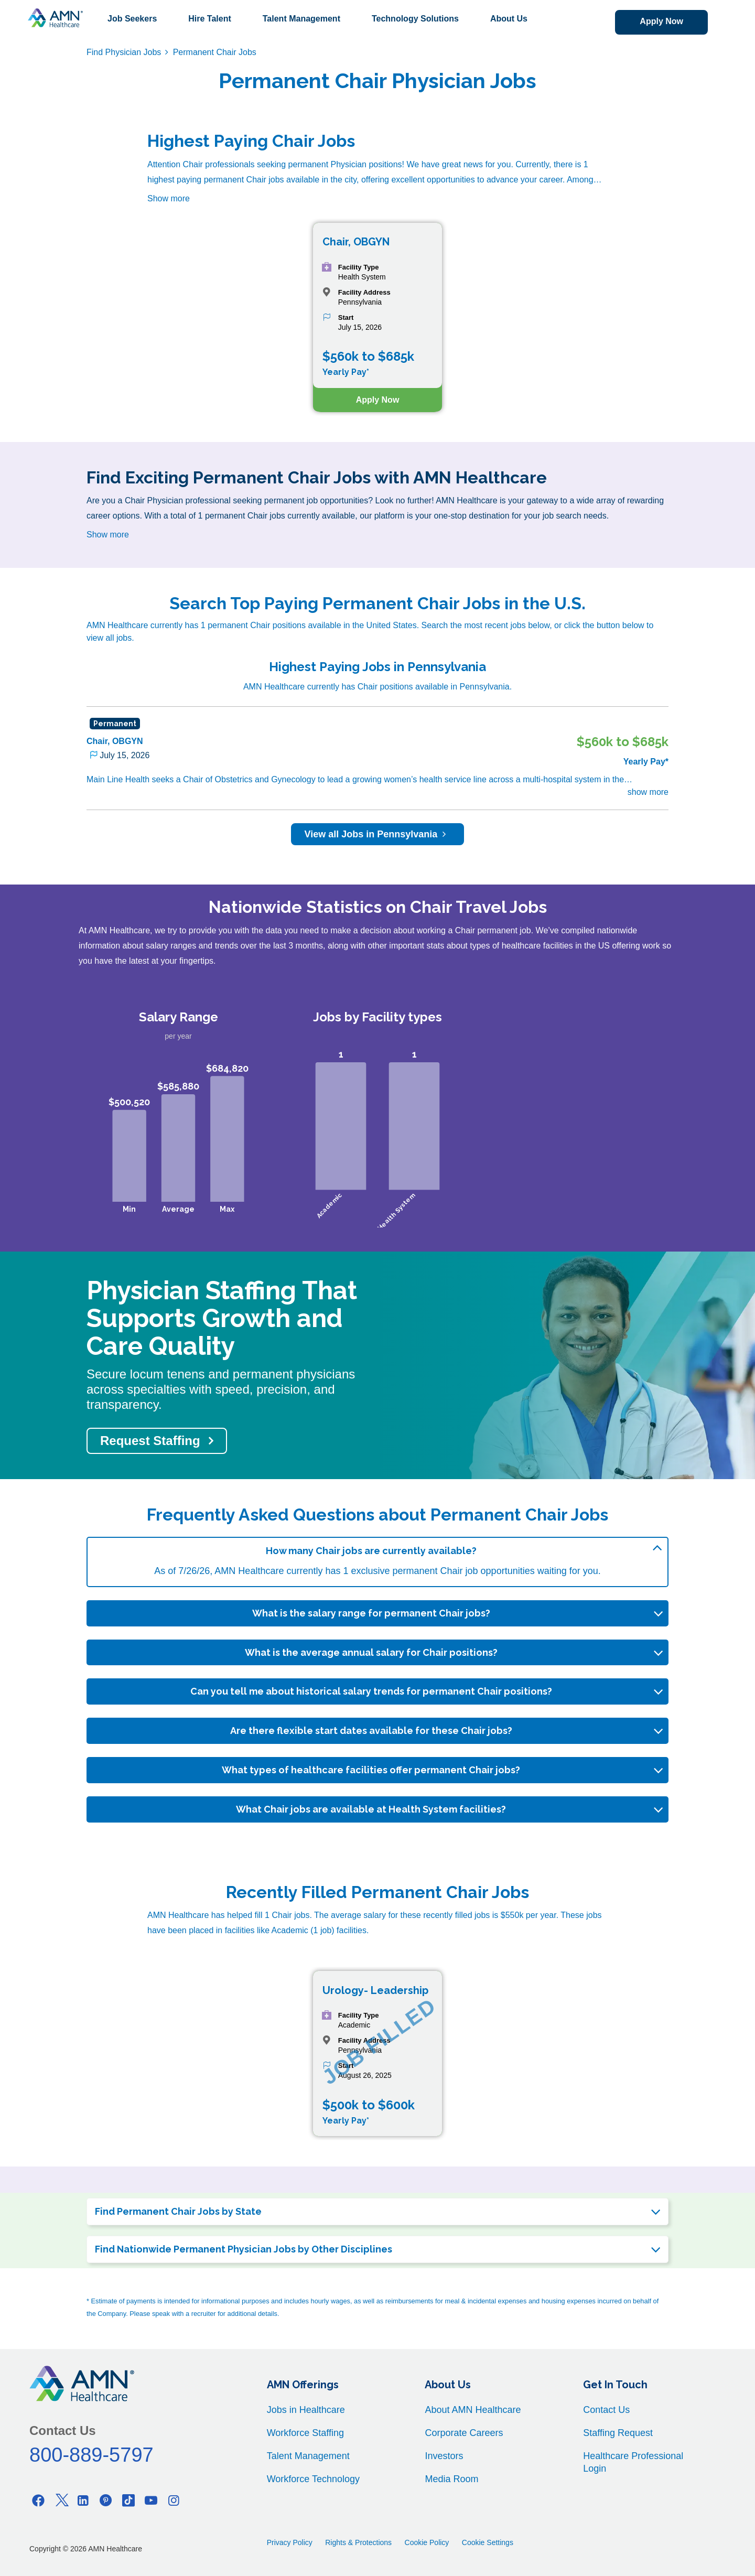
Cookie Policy (427, 2542)
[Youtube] (151, 2500)
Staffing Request (618, 2433)
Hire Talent (209, 18)
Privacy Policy (289, 2542)
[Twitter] (61, 2500)
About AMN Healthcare (473, 2410)
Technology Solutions (415, 18)
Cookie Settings (487, 2542)
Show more (168, 198)
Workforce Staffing (305, 2433)
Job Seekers (132, 18)
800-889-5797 (91, 2455)
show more (648, 792)
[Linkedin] (83, 2500)
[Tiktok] (128, 2500)
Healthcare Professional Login (633, 2462)
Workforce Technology (313, 2479)
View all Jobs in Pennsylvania (378, 834)
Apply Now (661, 21)
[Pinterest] (106, 2500)
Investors (444, 2456)
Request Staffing (150, 1440)
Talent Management (301, 18)
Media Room (451, 2479)
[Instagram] (173, 2500)
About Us (508, 18)
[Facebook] (38, 2500)
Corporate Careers (464, 2433)
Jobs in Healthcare (306, 2410)
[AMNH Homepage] (55, 18)
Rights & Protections (358, 2542)
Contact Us (606, 2410)
